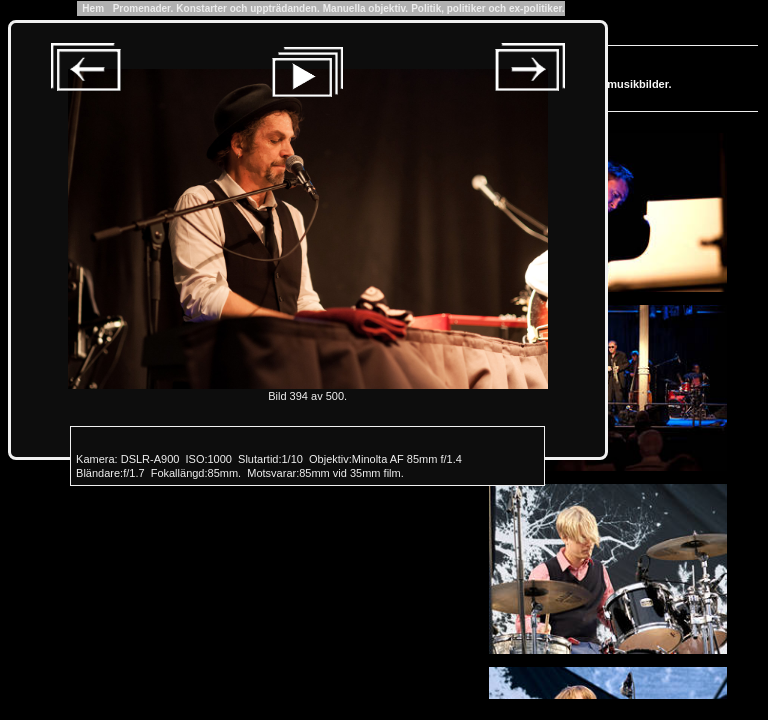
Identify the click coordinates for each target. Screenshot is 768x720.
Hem (93, 8)
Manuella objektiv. (365, 8)
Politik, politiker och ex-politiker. (487, 8)
